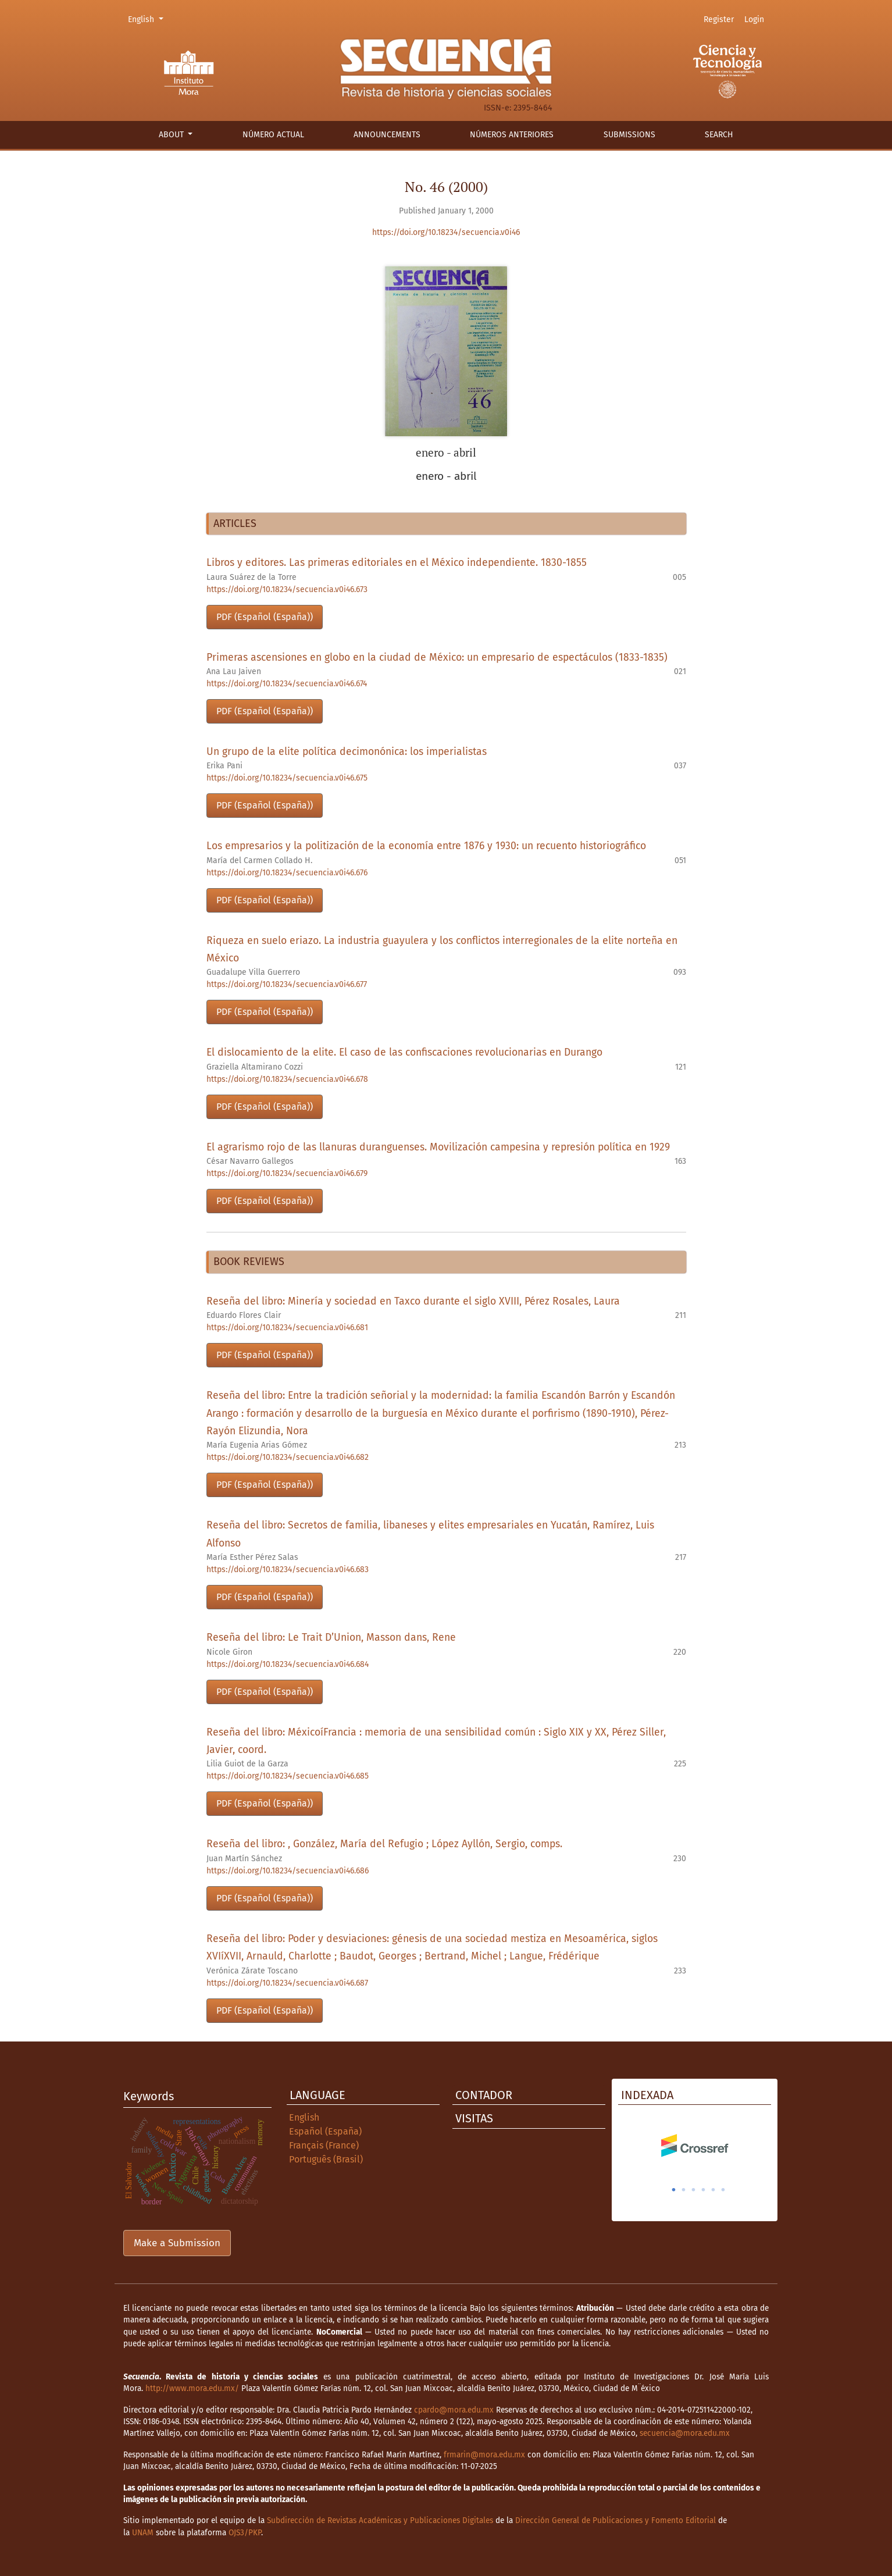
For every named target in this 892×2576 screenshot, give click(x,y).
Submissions (629, 135)
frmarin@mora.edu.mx (484, 2455)
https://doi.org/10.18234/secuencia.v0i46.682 (287, 1457)
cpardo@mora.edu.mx (454, 2410)
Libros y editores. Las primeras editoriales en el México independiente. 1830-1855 (396, 563)
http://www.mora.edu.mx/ (192, 2388)
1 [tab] (674, 2190)
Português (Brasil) (326, 2159)
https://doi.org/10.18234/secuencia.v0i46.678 (287, 1079)
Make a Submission (177, 2243)
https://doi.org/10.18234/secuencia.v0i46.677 (286, 984)
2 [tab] (684, 2190)
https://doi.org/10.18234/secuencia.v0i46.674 (286, 684)
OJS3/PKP (245, 2533)
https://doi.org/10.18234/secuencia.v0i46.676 (286, 873)
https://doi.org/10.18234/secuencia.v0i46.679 (286, 1173)
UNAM (143, 2533)
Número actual (273, 135)
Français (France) (324, 2145)
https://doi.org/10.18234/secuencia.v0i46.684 (287, 1664)
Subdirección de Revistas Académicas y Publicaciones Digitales (380, 2520)
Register (719, 19)
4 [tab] (703, 2190)
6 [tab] (723, 2190)
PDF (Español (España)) (264, 616)
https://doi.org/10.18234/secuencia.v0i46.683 (287, 1569)
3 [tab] (694, 2190)
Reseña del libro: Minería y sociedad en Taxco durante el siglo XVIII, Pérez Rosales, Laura (413, 1301)
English (147, 18)
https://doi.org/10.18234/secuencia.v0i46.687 (287, 1983)
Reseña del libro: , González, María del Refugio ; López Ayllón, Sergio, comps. (384, 1844)
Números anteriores (512, 135)
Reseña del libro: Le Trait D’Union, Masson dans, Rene (331, 1637)
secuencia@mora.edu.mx (685, 2433)
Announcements (387, 135)
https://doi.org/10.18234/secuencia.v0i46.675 (286, 778)
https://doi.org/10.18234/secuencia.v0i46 (446, 232)
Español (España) (325, 2131)
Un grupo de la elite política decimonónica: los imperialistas (346, 752)
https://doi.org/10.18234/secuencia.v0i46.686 (287, 1871)
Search (719, 135)
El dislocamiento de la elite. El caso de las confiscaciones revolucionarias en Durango (404, 1052)
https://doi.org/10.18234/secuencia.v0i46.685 (287, 1776)
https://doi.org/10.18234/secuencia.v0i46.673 (286, 589)
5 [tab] (713, 2190)
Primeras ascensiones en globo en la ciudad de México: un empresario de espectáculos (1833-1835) (437, 657)
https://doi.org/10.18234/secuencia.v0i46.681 (287, 1327)
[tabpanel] (694, 2145)
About (172, 135)
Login (754, 19)
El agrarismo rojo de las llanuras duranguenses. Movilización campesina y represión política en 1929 (438, 1147)
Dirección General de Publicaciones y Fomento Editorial (615, 2520)
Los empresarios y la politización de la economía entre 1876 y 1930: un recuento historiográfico (426, 846)
